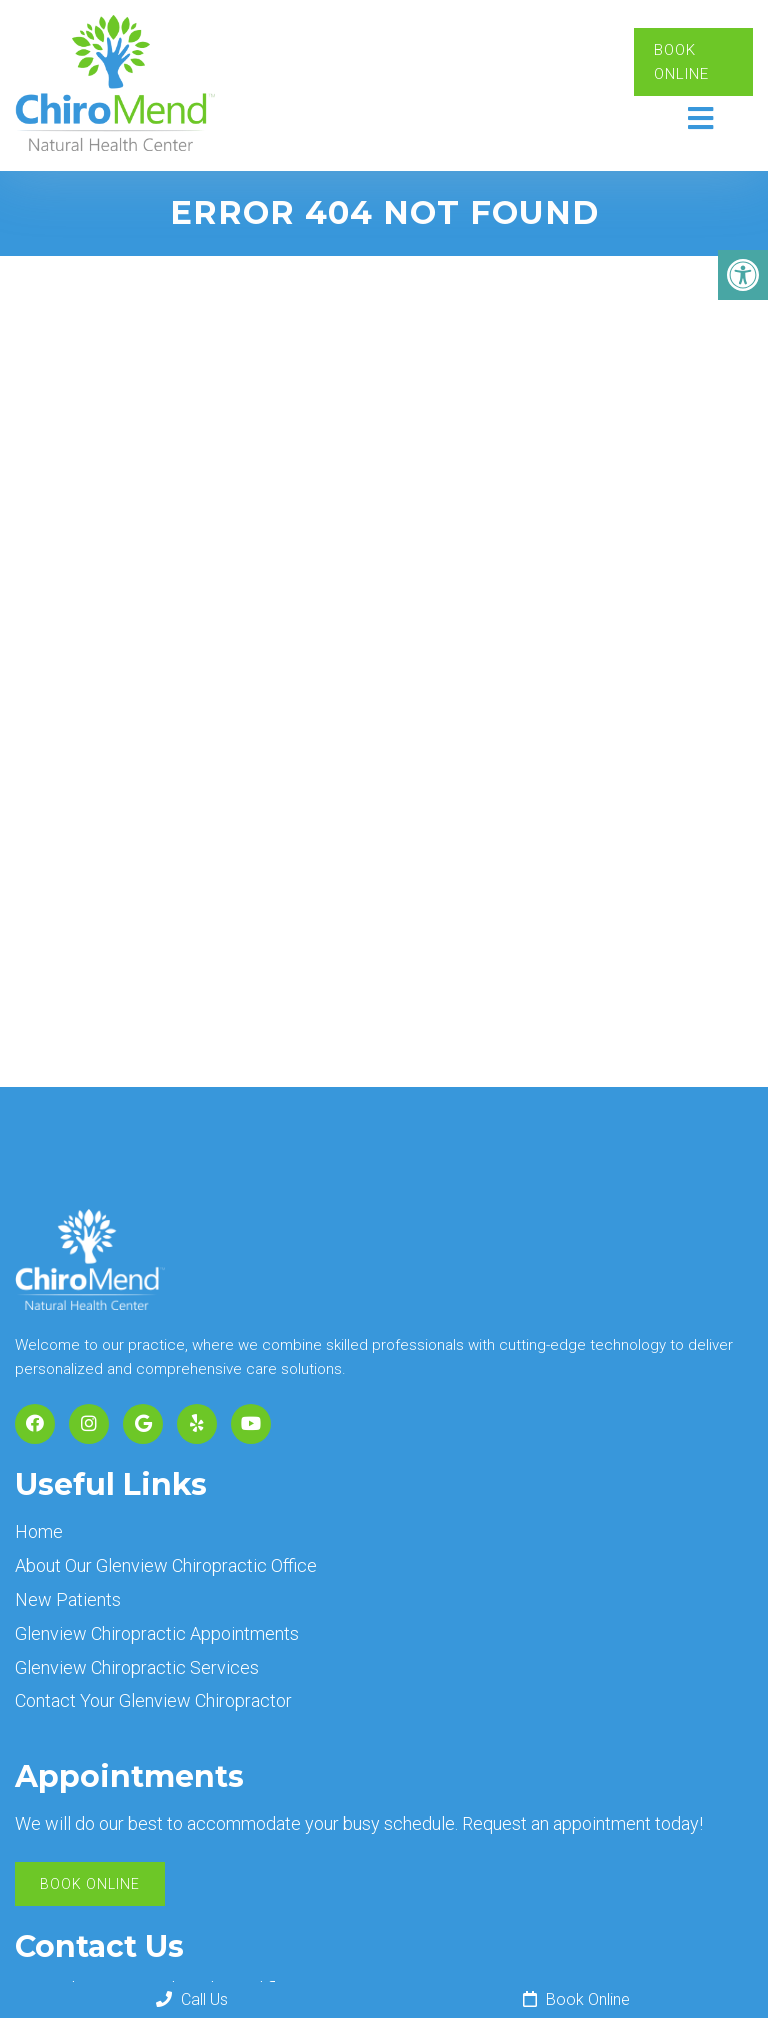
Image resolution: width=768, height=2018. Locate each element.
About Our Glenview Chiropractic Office (166, 1565)
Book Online (681, 62)
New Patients (68, 1599)
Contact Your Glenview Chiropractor (153, 1700)
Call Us (192, 1999)
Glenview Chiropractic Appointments (157, 1633)
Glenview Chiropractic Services (137, 1667)
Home (39, 1531)
